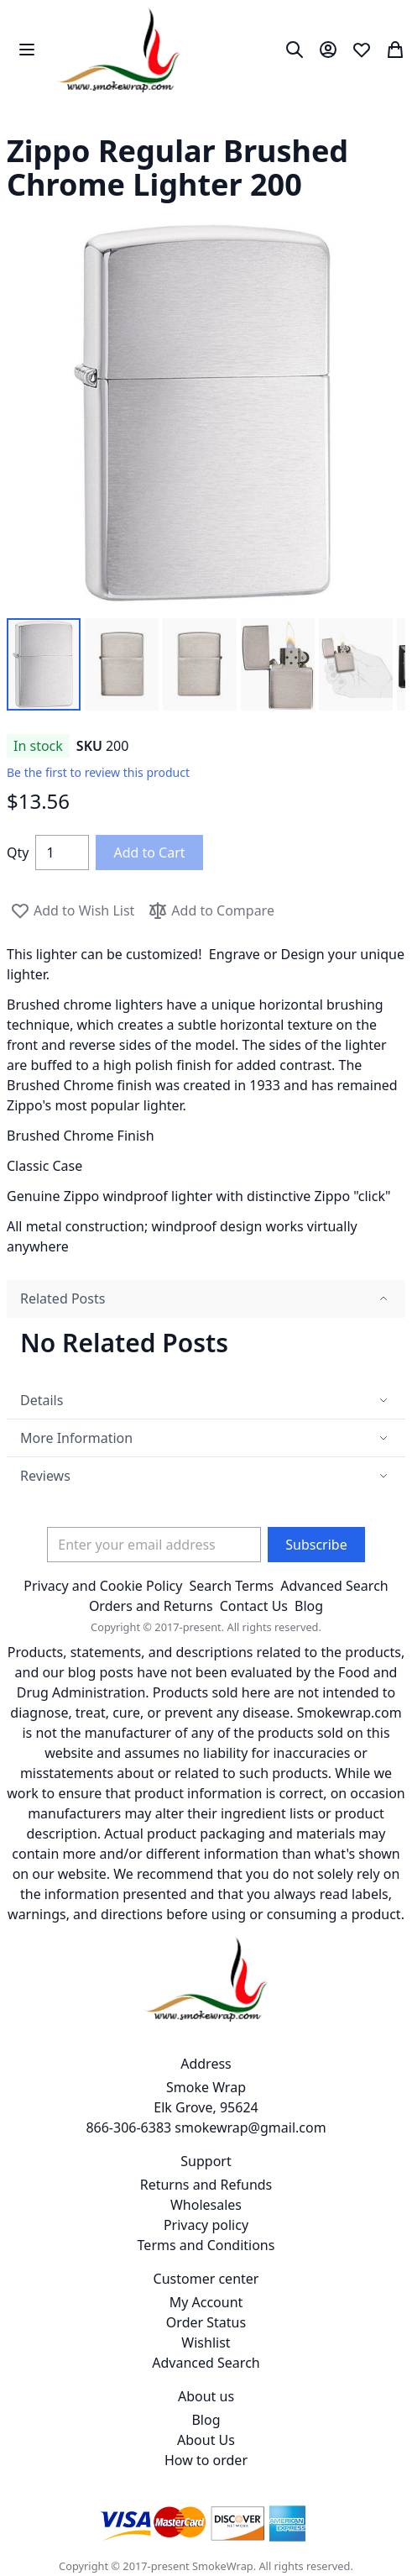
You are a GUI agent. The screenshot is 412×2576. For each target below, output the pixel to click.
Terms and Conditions (206, 2245)
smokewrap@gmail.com (250, 2127)
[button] (44, 664)
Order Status (206, 2322)
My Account (206, 2302)
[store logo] (119, 49)
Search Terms (231, 1586)
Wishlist (205, 2342)
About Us (206, 2440)
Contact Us (254, 1606)
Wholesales (206, 2205)
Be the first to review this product (98, 772)
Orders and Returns (151, 1606)
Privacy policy (206, 2225)
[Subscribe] (316, 1544)
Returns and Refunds (206, 2184)
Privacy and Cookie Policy (102, 1586)
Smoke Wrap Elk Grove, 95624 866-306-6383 (172, 2107)
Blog (309, 1606)
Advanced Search (334, 1586)
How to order (206, 2460)
